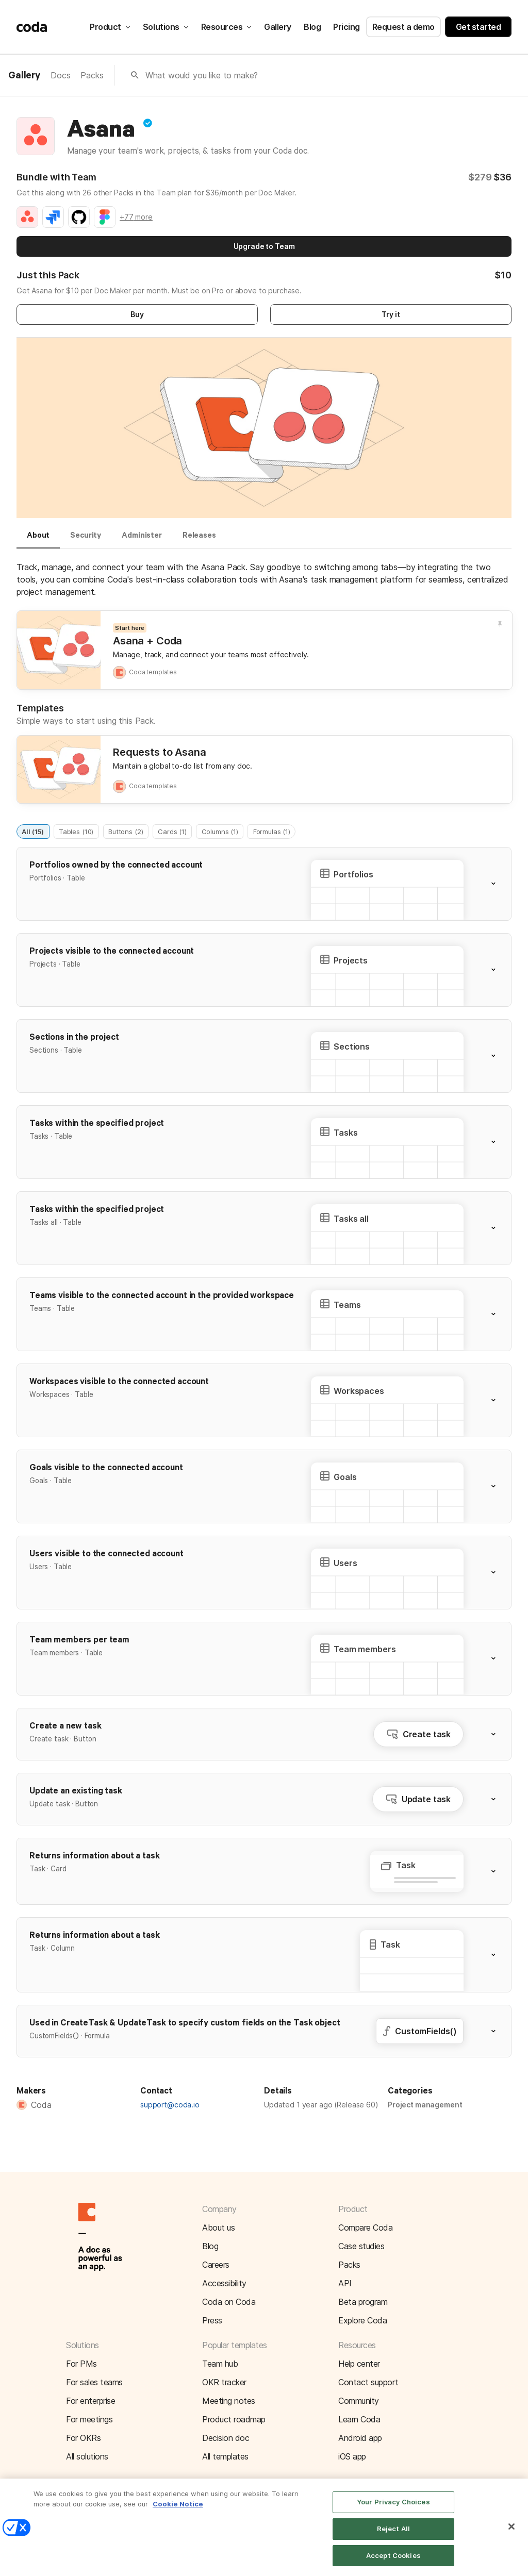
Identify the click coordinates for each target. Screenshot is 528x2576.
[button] (499, 883)
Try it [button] (391, 314)
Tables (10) (76, 831)
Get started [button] (478, 27)
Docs (60, 75)
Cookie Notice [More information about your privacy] (178, 2515)
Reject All (393, 2540)
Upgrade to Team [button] (264, 246)
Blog (312, 27)
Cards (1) (172, 831)
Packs (91, 75)
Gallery (277, 27)
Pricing (346, 27)
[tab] (38, 540)
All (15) (33, 831)
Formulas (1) (271, 831)
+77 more (136, 216)
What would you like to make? (201, 75)
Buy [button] (137, 314)
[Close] (511, 2538)
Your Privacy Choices (393, 2513)
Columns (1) (220, 831)
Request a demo (403, 27)
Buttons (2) (125, 831)
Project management (425, 2104)
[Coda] (31, 27)
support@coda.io (170, 2104)
